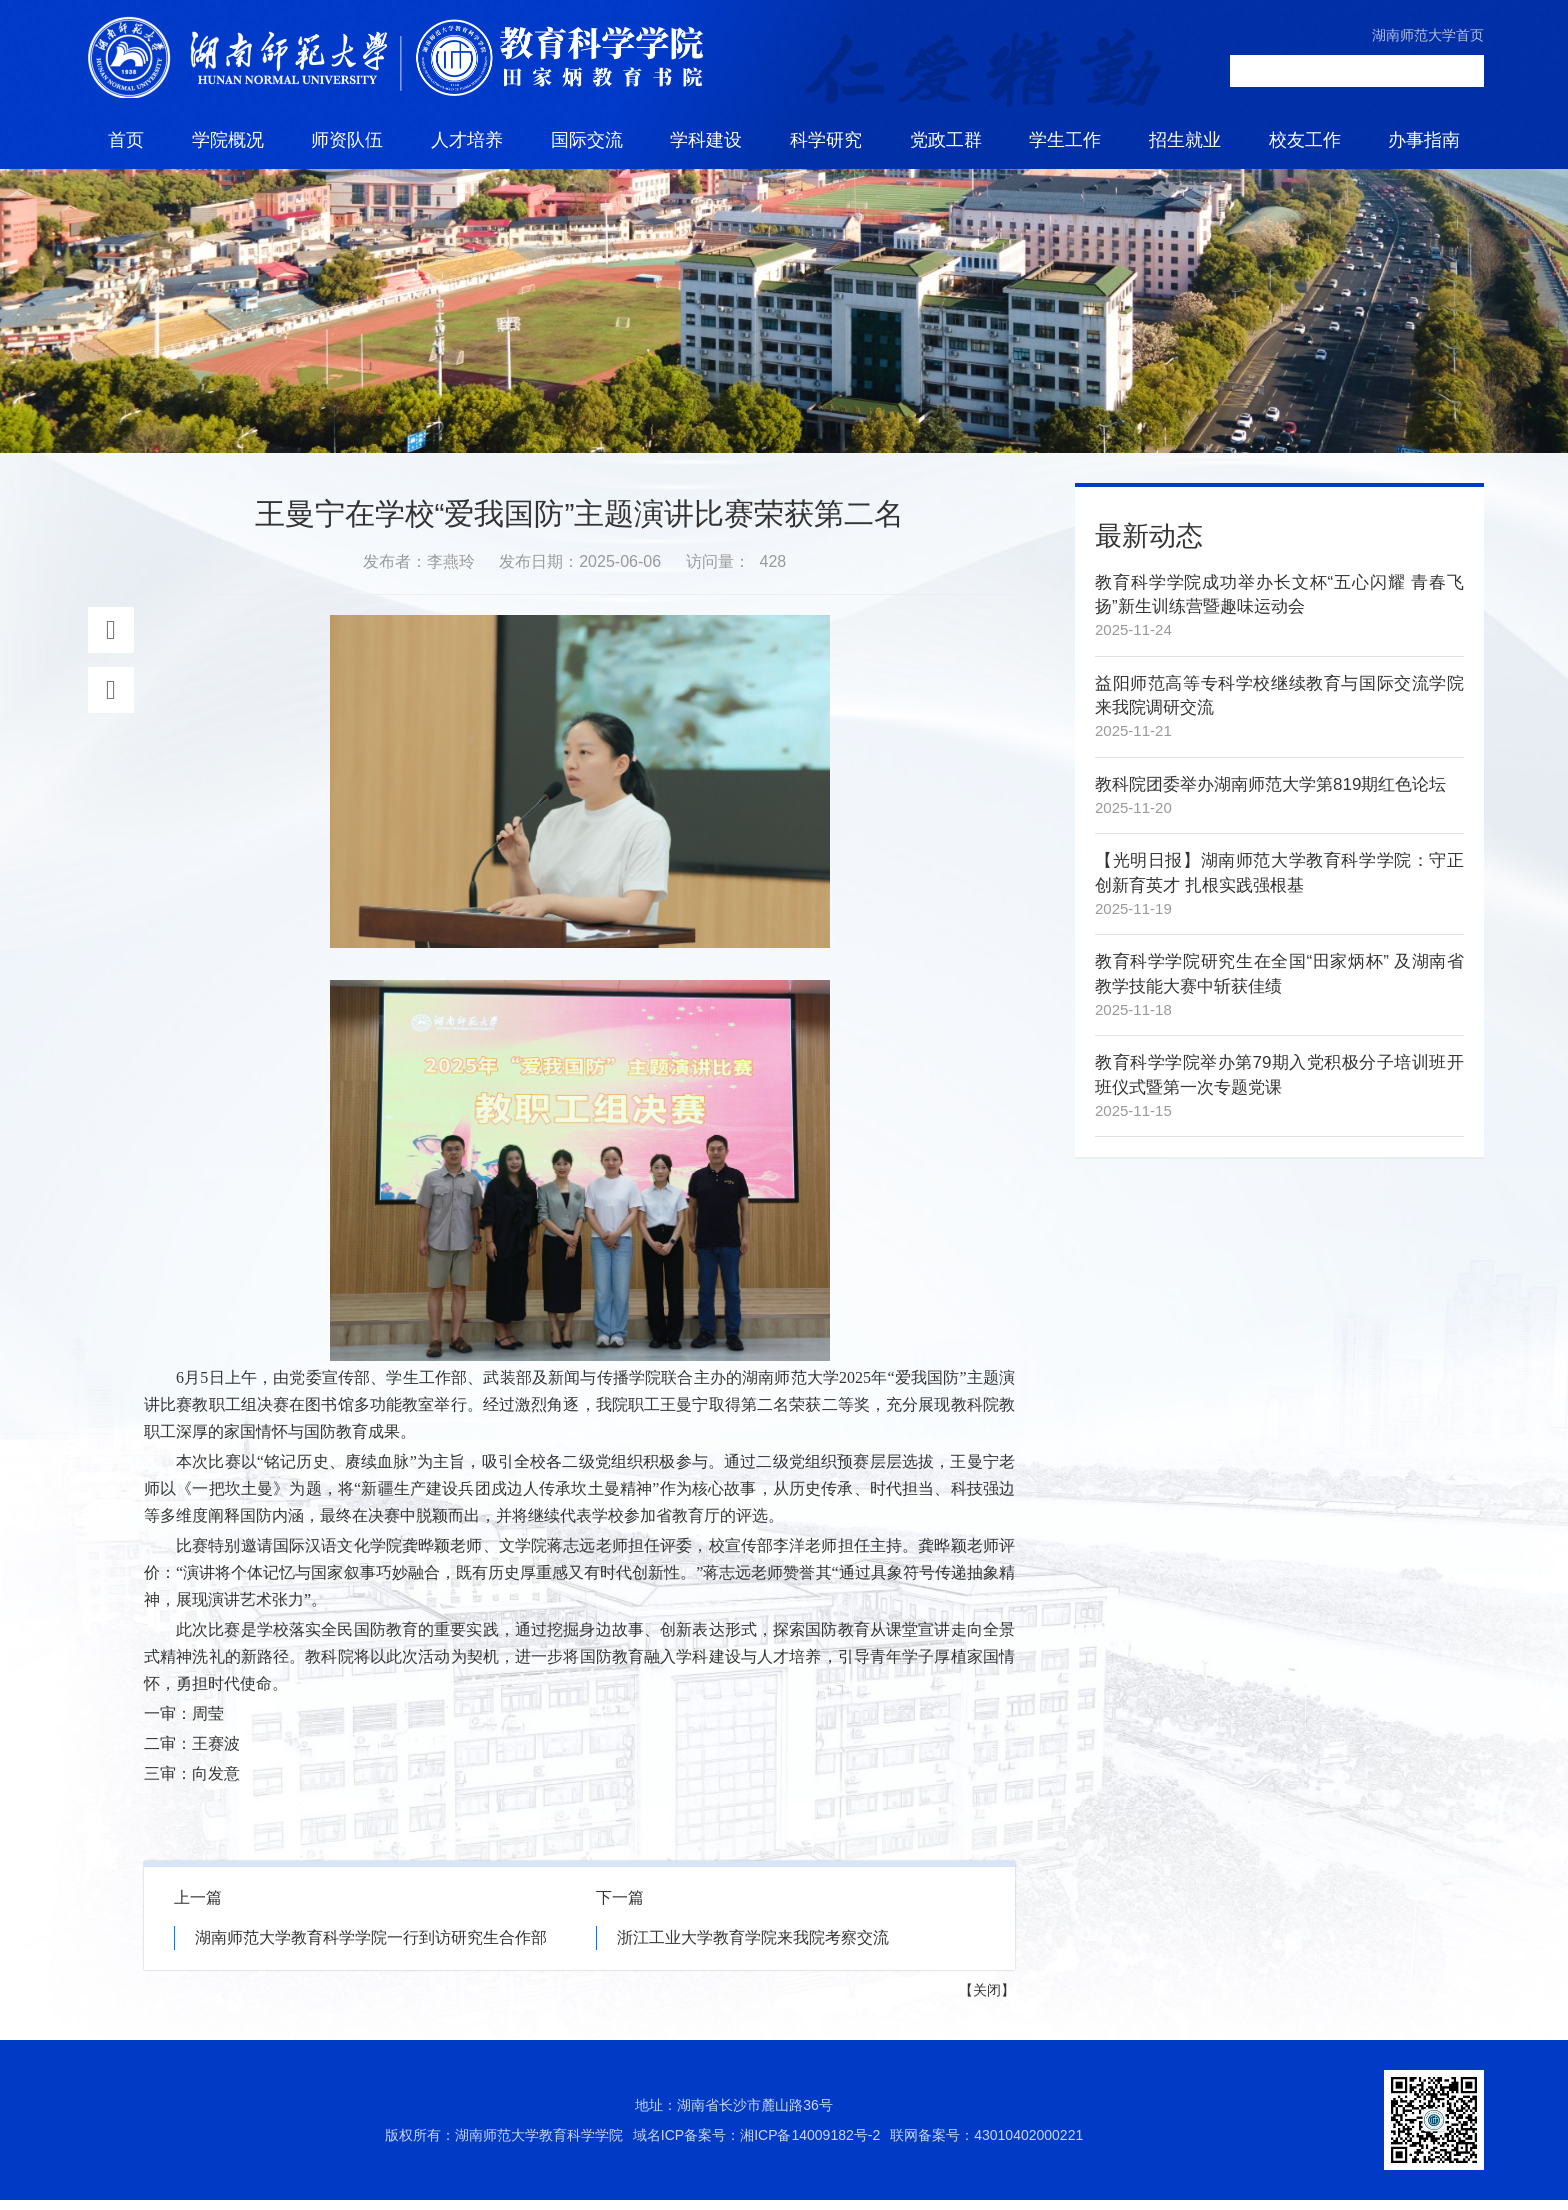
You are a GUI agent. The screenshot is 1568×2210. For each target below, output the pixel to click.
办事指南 (1424, 140)
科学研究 (826, 140)
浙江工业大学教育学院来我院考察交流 (753, 1947)
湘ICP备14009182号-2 (810, 2145)
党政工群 (946, 140)
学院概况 (228, 140)
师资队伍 (347, 140)
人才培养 (467, 140)
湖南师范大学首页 (1428, 35)
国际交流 (587, 140)
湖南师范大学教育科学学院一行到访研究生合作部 (371, 1947)
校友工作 (1305, 140)
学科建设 (706, 140)
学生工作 (1065, 140)
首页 (126, 140)
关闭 (987, 2000)
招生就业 (1185, 140)
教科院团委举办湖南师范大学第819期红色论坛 (1270, 794)
